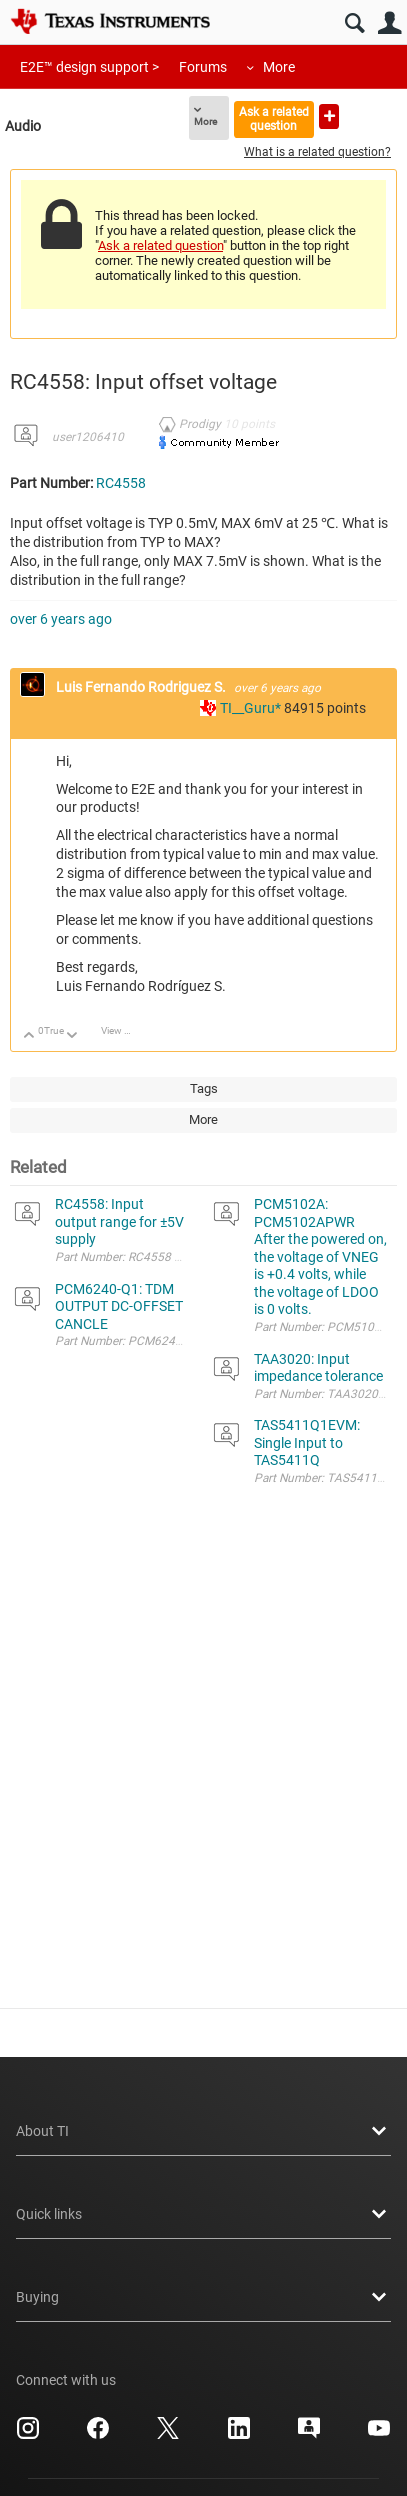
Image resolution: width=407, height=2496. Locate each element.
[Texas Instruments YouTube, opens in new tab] (379, 2435)
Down (72, 1036)
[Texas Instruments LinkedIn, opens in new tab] (239, 2435)
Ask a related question (274, 118)
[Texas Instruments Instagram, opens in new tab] (28, 2435)
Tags (204, 1088)
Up (29, 1036)
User (389, 23)
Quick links (203, 2214)
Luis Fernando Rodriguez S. (142, 687)
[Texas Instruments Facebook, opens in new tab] (98, 2435)
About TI (203, 2131)
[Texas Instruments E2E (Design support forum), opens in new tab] (309, 2435)
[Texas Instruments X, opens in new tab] (168, 2435)
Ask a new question (329, 116)
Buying (203, 2297)
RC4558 (121, 483)
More (279, 67)
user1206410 (88, 437)
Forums (203, 67)
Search (354, 23)
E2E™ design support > (89, 67)
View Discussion (123, 1030)
